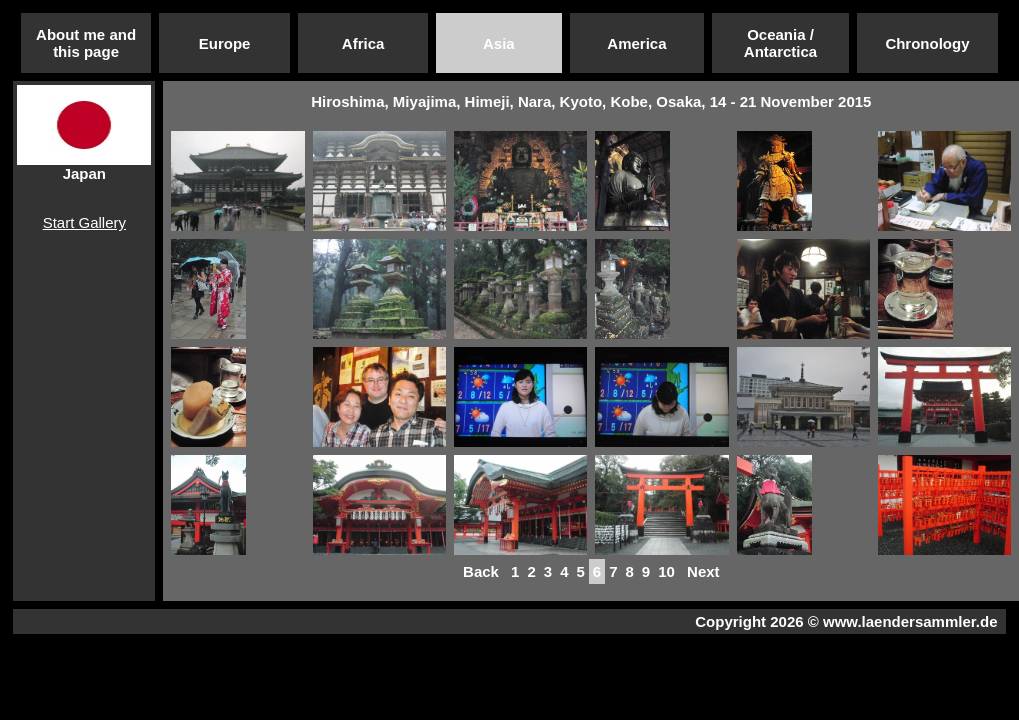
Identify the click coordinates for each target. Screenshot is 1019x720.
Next (703, 571)
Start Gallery (84, 222)
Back (481, 571)
